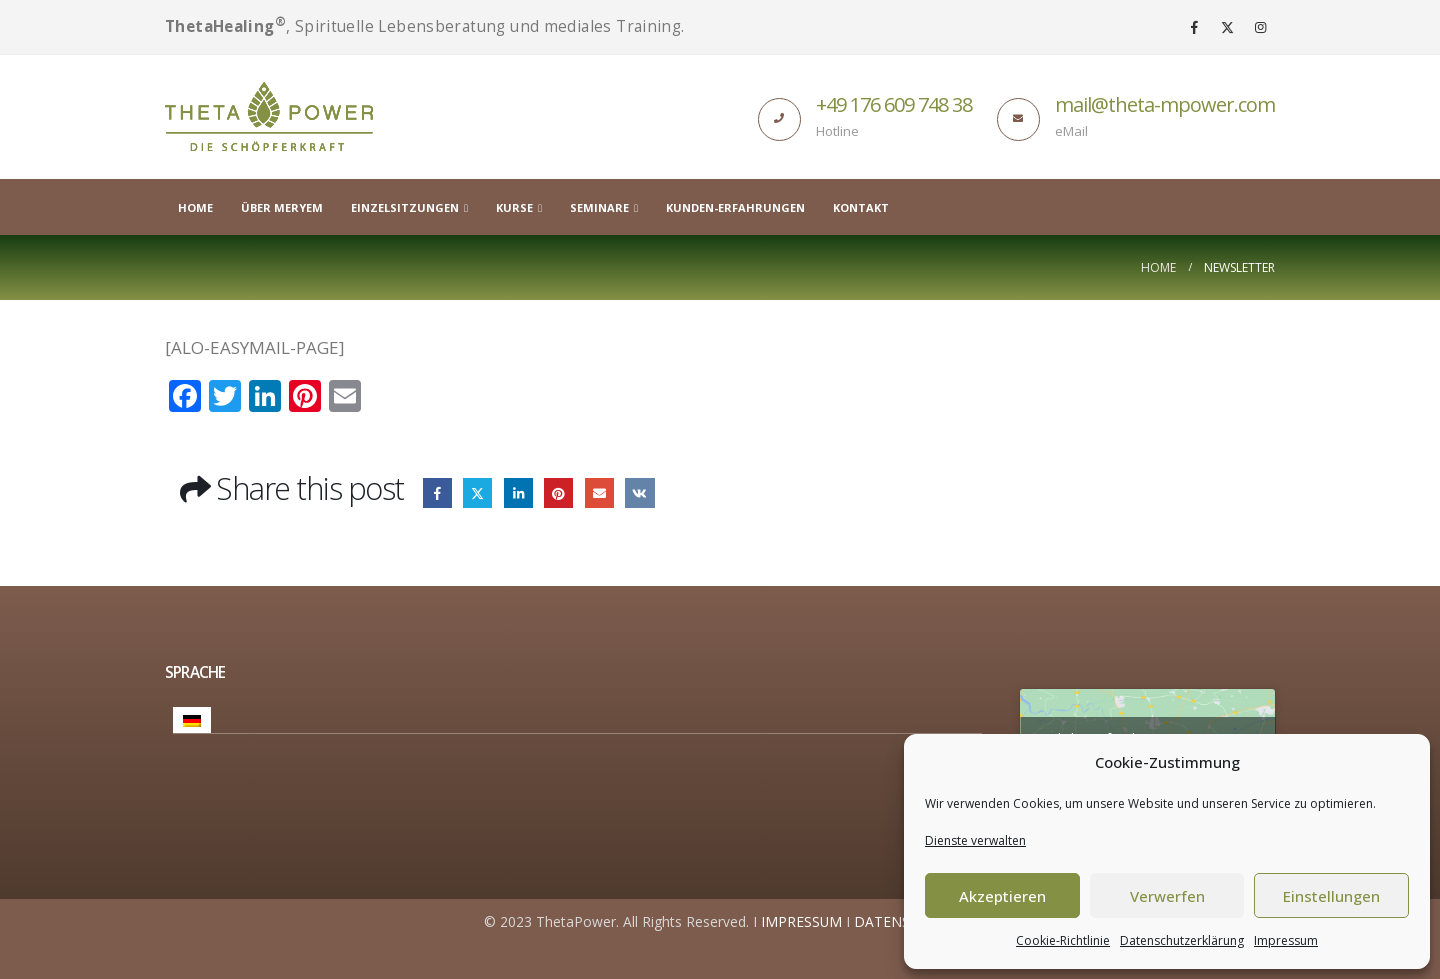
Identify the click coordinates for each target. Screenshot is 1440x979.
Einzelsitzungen (405, 207)
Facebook (437, 492)
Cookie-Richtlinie (1063, 940)
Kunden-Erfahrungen (735, 207)
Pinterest (558, 492)
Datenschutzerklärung (1182, 940)
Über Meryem (282, 207)
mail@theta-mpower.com (1165, 104)
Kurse (514, 207)
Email (599, 492)
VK (639, 492)
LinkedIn (518, 492)
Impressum (1286, 940)
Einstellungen (1331, 896)
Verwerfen (1167, 896)
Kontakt (861, 207)
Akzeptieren (1002, 896)
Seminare (599, 207)
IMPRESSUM (801, 921)
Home (195, 207)
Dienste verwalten (975, 840)
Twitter (477, 492)
